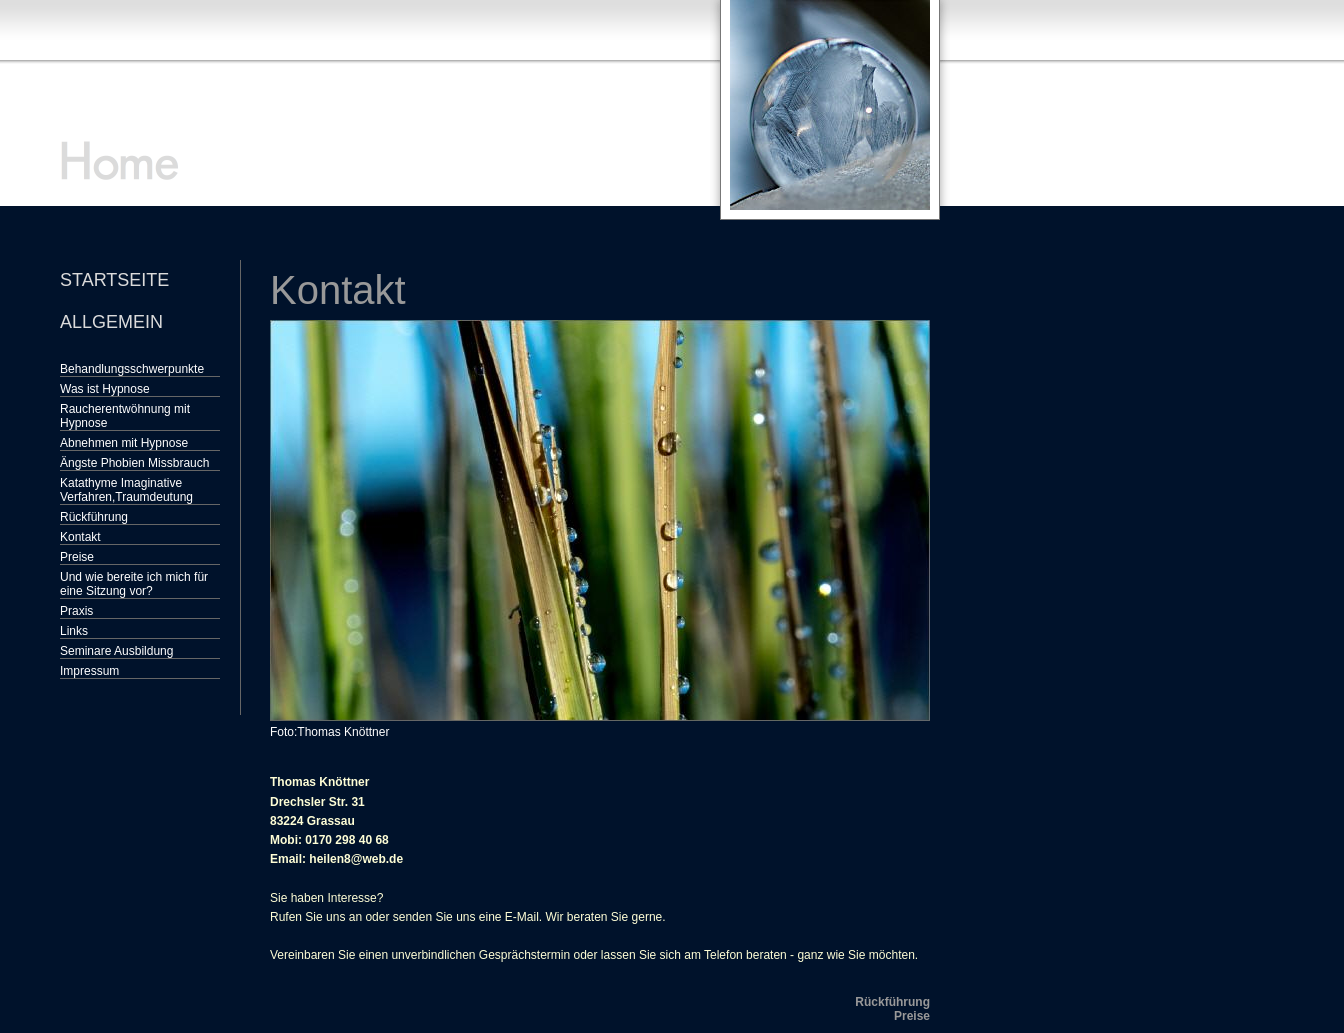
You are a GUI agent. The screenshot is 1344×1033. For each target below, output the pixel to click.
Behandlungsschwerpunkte (132, 369)
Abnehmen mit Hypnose (124, 443)
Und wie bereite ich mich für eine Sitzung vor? (134, 584)
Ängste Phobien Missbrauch (134, 463)
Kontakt (80, 537)
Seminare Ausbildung (116, 651)
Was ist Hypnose (105, 389)
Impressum (89, 671)
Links (74, 631)
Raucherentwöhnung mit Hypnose (125, 416)
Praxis (76, 611)
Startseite (114, 280)
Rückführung (94, 517)
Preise (77, 557)
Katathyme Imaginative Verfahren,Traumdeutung (126, 490)
